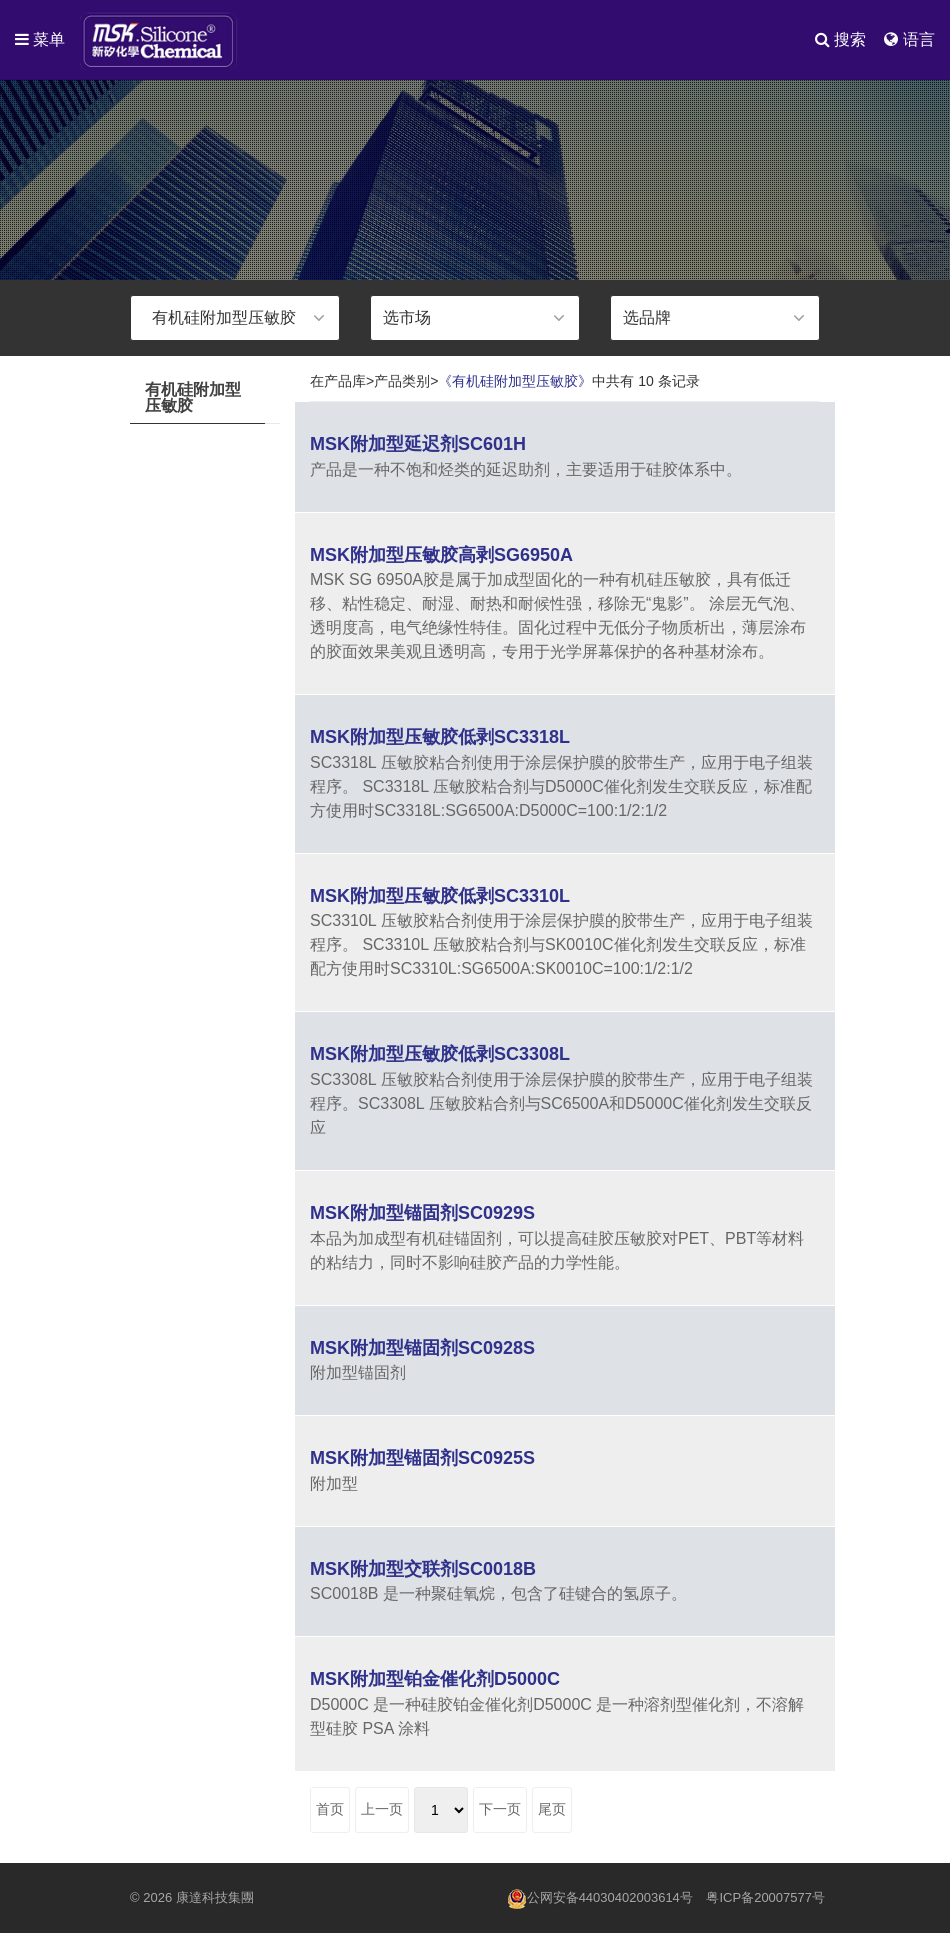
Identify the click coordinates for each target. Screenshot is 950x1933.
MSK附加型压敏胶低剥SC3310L (440, 896)
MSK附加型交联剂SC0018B (423, 1569)
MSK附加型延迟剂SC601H (418, 444)
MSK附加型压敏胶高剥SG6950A (441, 555)
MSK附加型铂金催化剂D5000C (435, 1679)
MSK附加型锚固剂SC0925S (422, 1458)
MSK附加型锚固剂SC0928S (422, 1348)
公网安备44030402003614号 (600, 1898)
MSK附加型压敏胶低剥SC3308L (440, 1054)
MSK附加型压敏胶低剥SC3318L (440, 737)
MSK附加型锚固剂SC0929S (422, 1213)
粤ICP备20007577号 (765, 1897)
